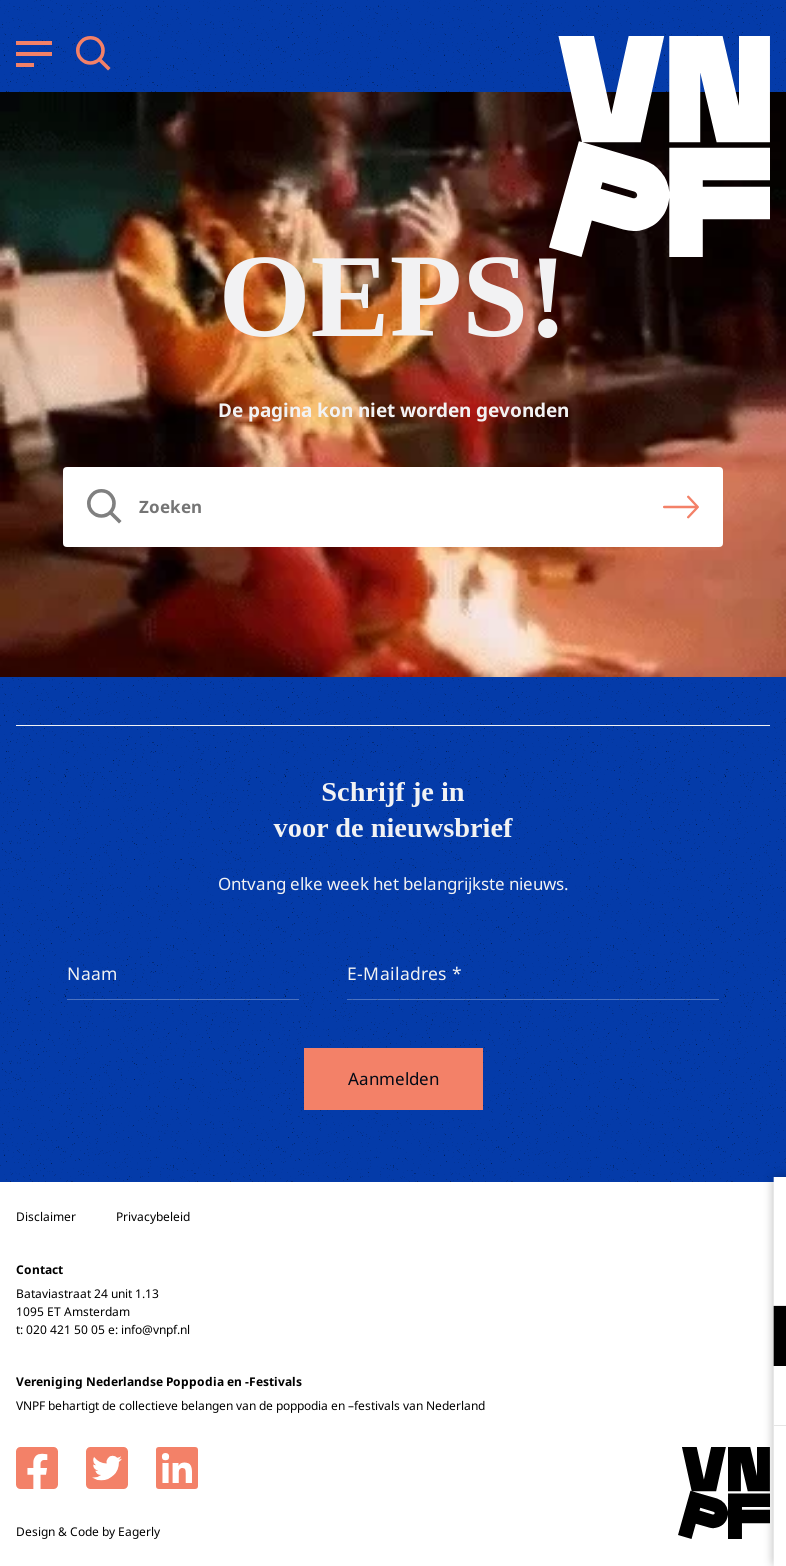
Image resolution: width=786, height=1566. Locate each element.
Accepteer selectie (616, 1528)
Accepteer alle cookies (616, 1470)
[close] (755, 1213)
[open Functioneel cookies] (754, 1338)
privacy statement (687, 1270)
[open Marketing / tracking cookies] (754, 1398)
